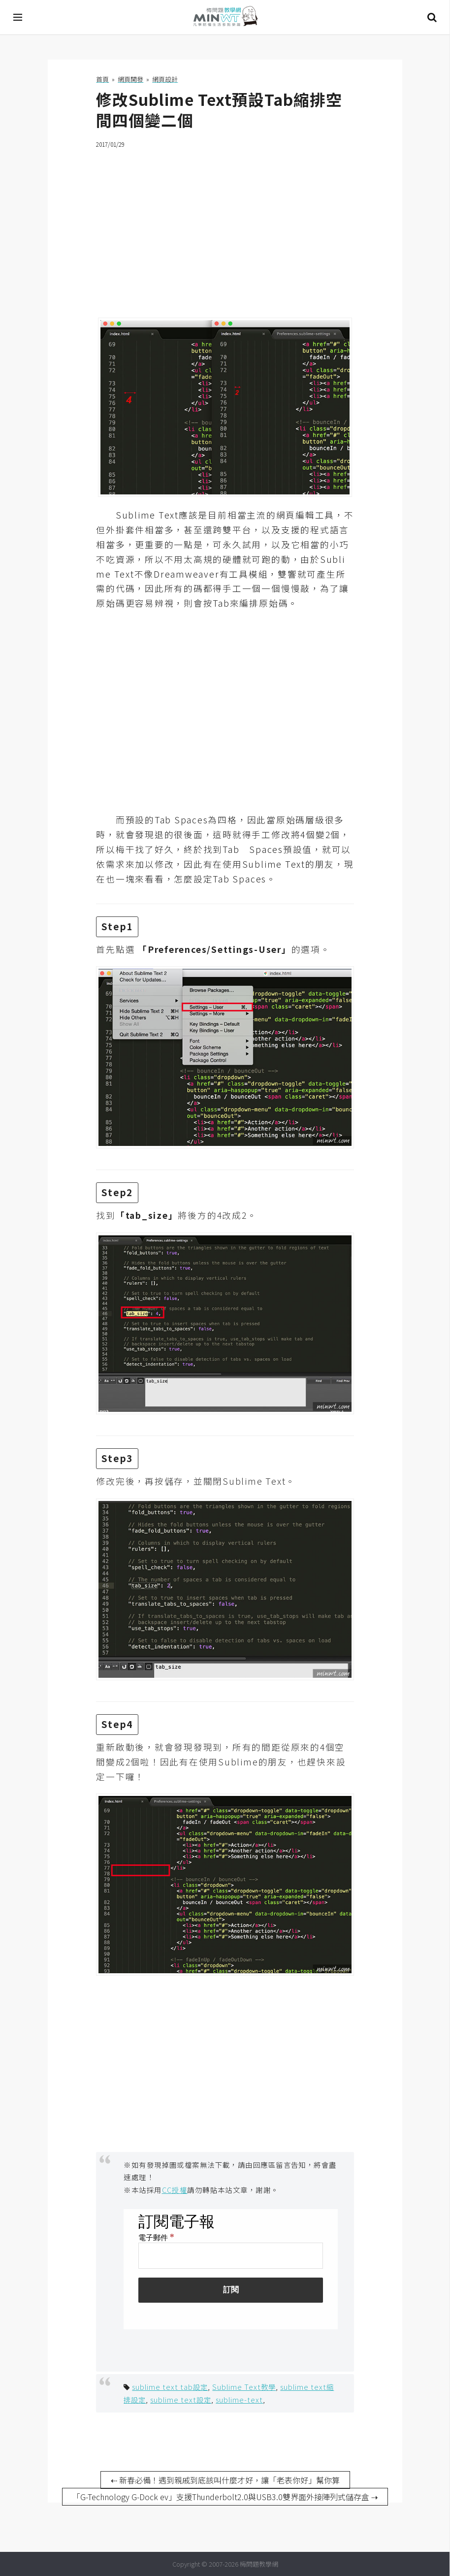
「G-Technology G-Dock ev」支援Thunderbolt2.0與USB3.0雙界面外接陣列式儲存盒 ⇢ (225, 2497)
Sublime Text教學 (244, 2386)
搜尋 (431, 17)
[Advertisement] (225, 227)
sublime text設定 (180, 2399)
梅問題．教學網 (225, 17)
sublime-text (239, 2399)
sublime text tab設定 (170, 2386)
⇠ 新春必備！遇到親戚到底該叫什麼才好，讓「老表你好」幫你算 (225, 2480)
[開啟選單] (18, 17)
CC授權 (175, 2190)
